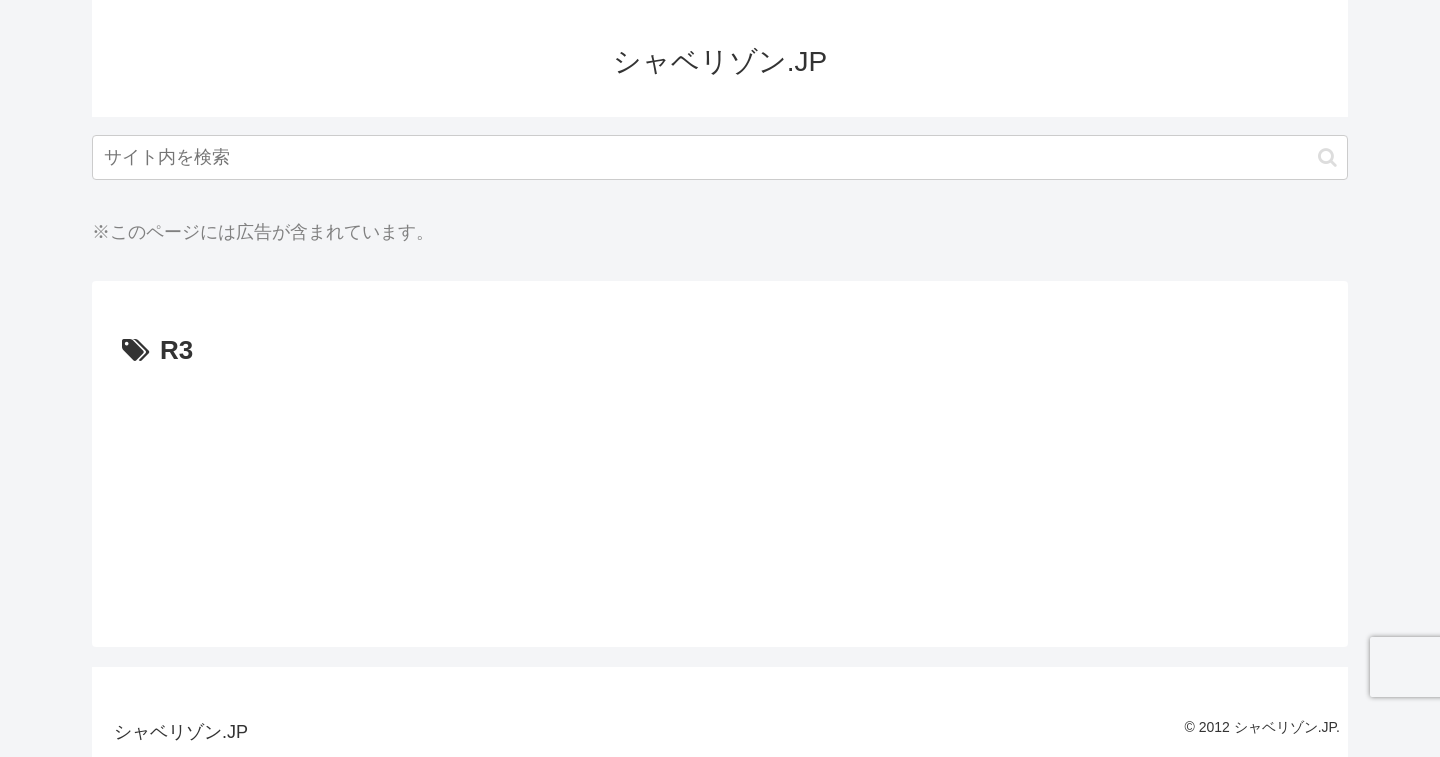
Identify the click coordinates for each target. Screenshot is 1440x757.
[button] (1327, 157)
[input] (720, 157)
